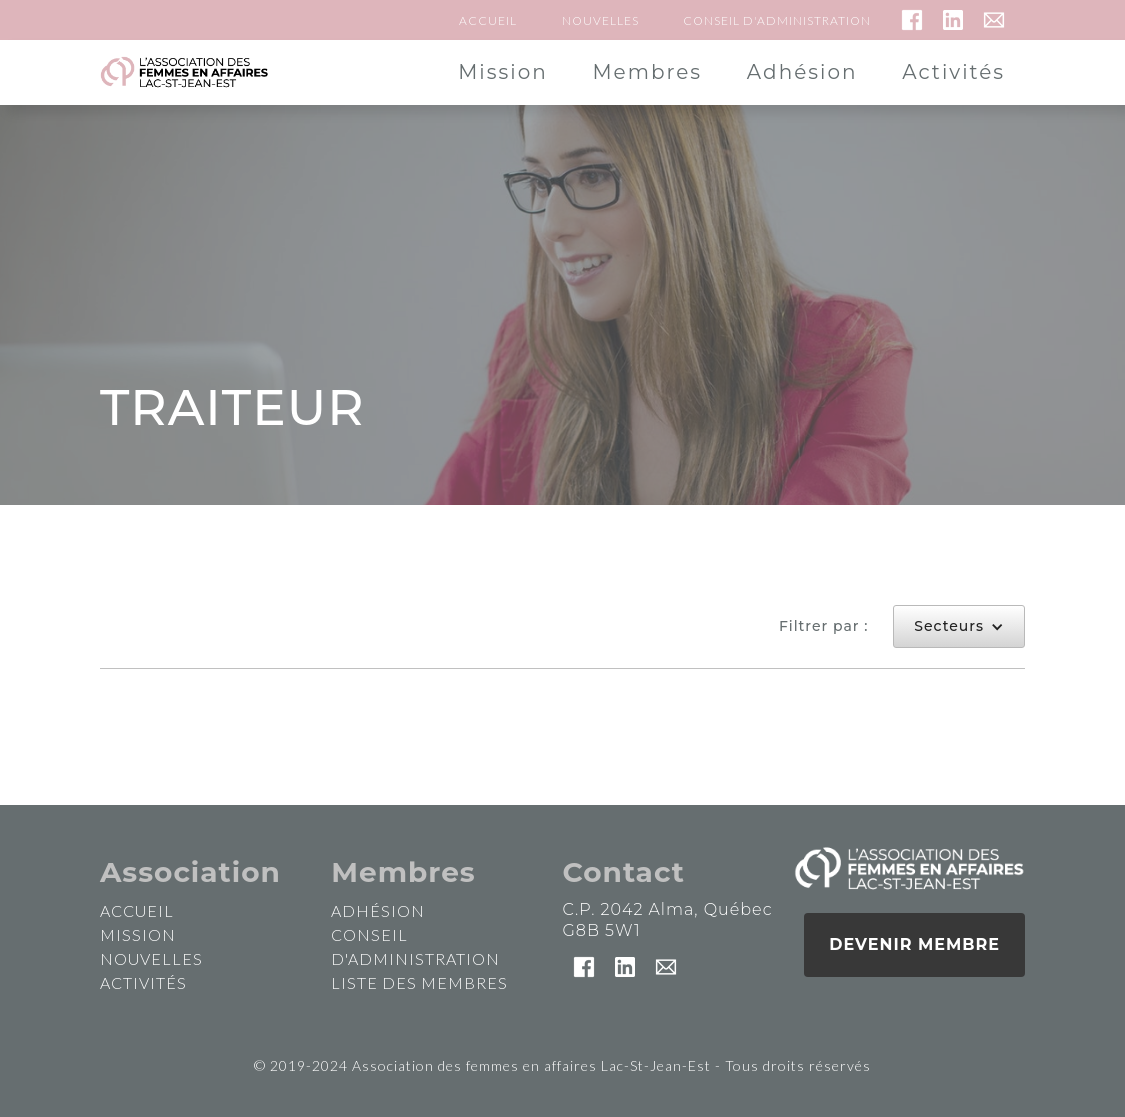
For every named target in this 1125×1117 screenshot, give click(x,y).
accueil (137, 910)
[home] (184, 72)
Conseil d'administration (777, 20)
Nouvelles (600, 20)
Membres (647, 72)
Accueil (488, 20)
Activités (953, 72)
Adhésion (802, 72)
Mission (502, 72)
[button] (959, 626)
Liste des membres (419, 982)
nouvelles (151, 958)
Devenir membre (914, 944)
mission (138, 934)
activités (143, 982)
